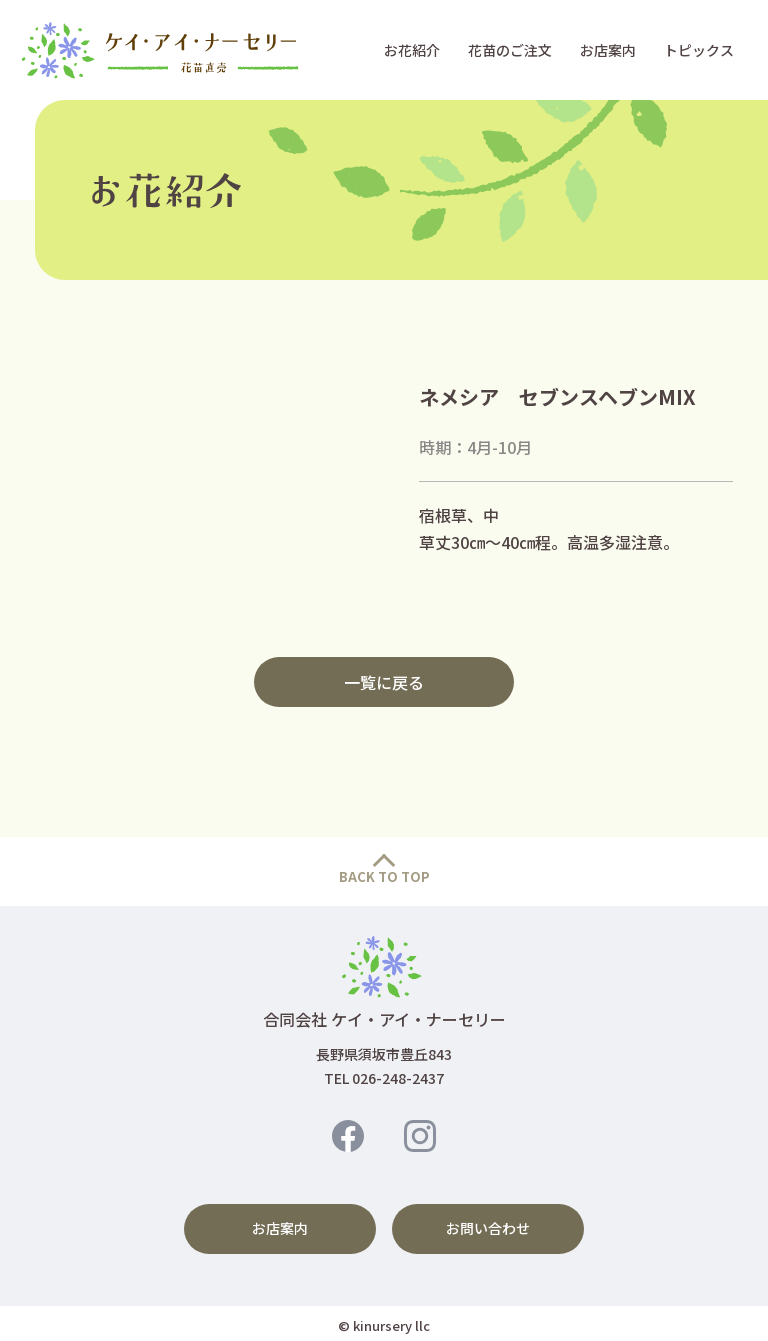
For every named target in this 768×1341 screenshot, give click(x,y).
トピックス (699, 50)
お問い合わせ (488, 1226)
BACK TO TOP (384, 876)
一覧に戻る (384, 682)
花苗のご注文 (510, 50)
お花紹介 (412, 50)
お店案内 (608, 50)
